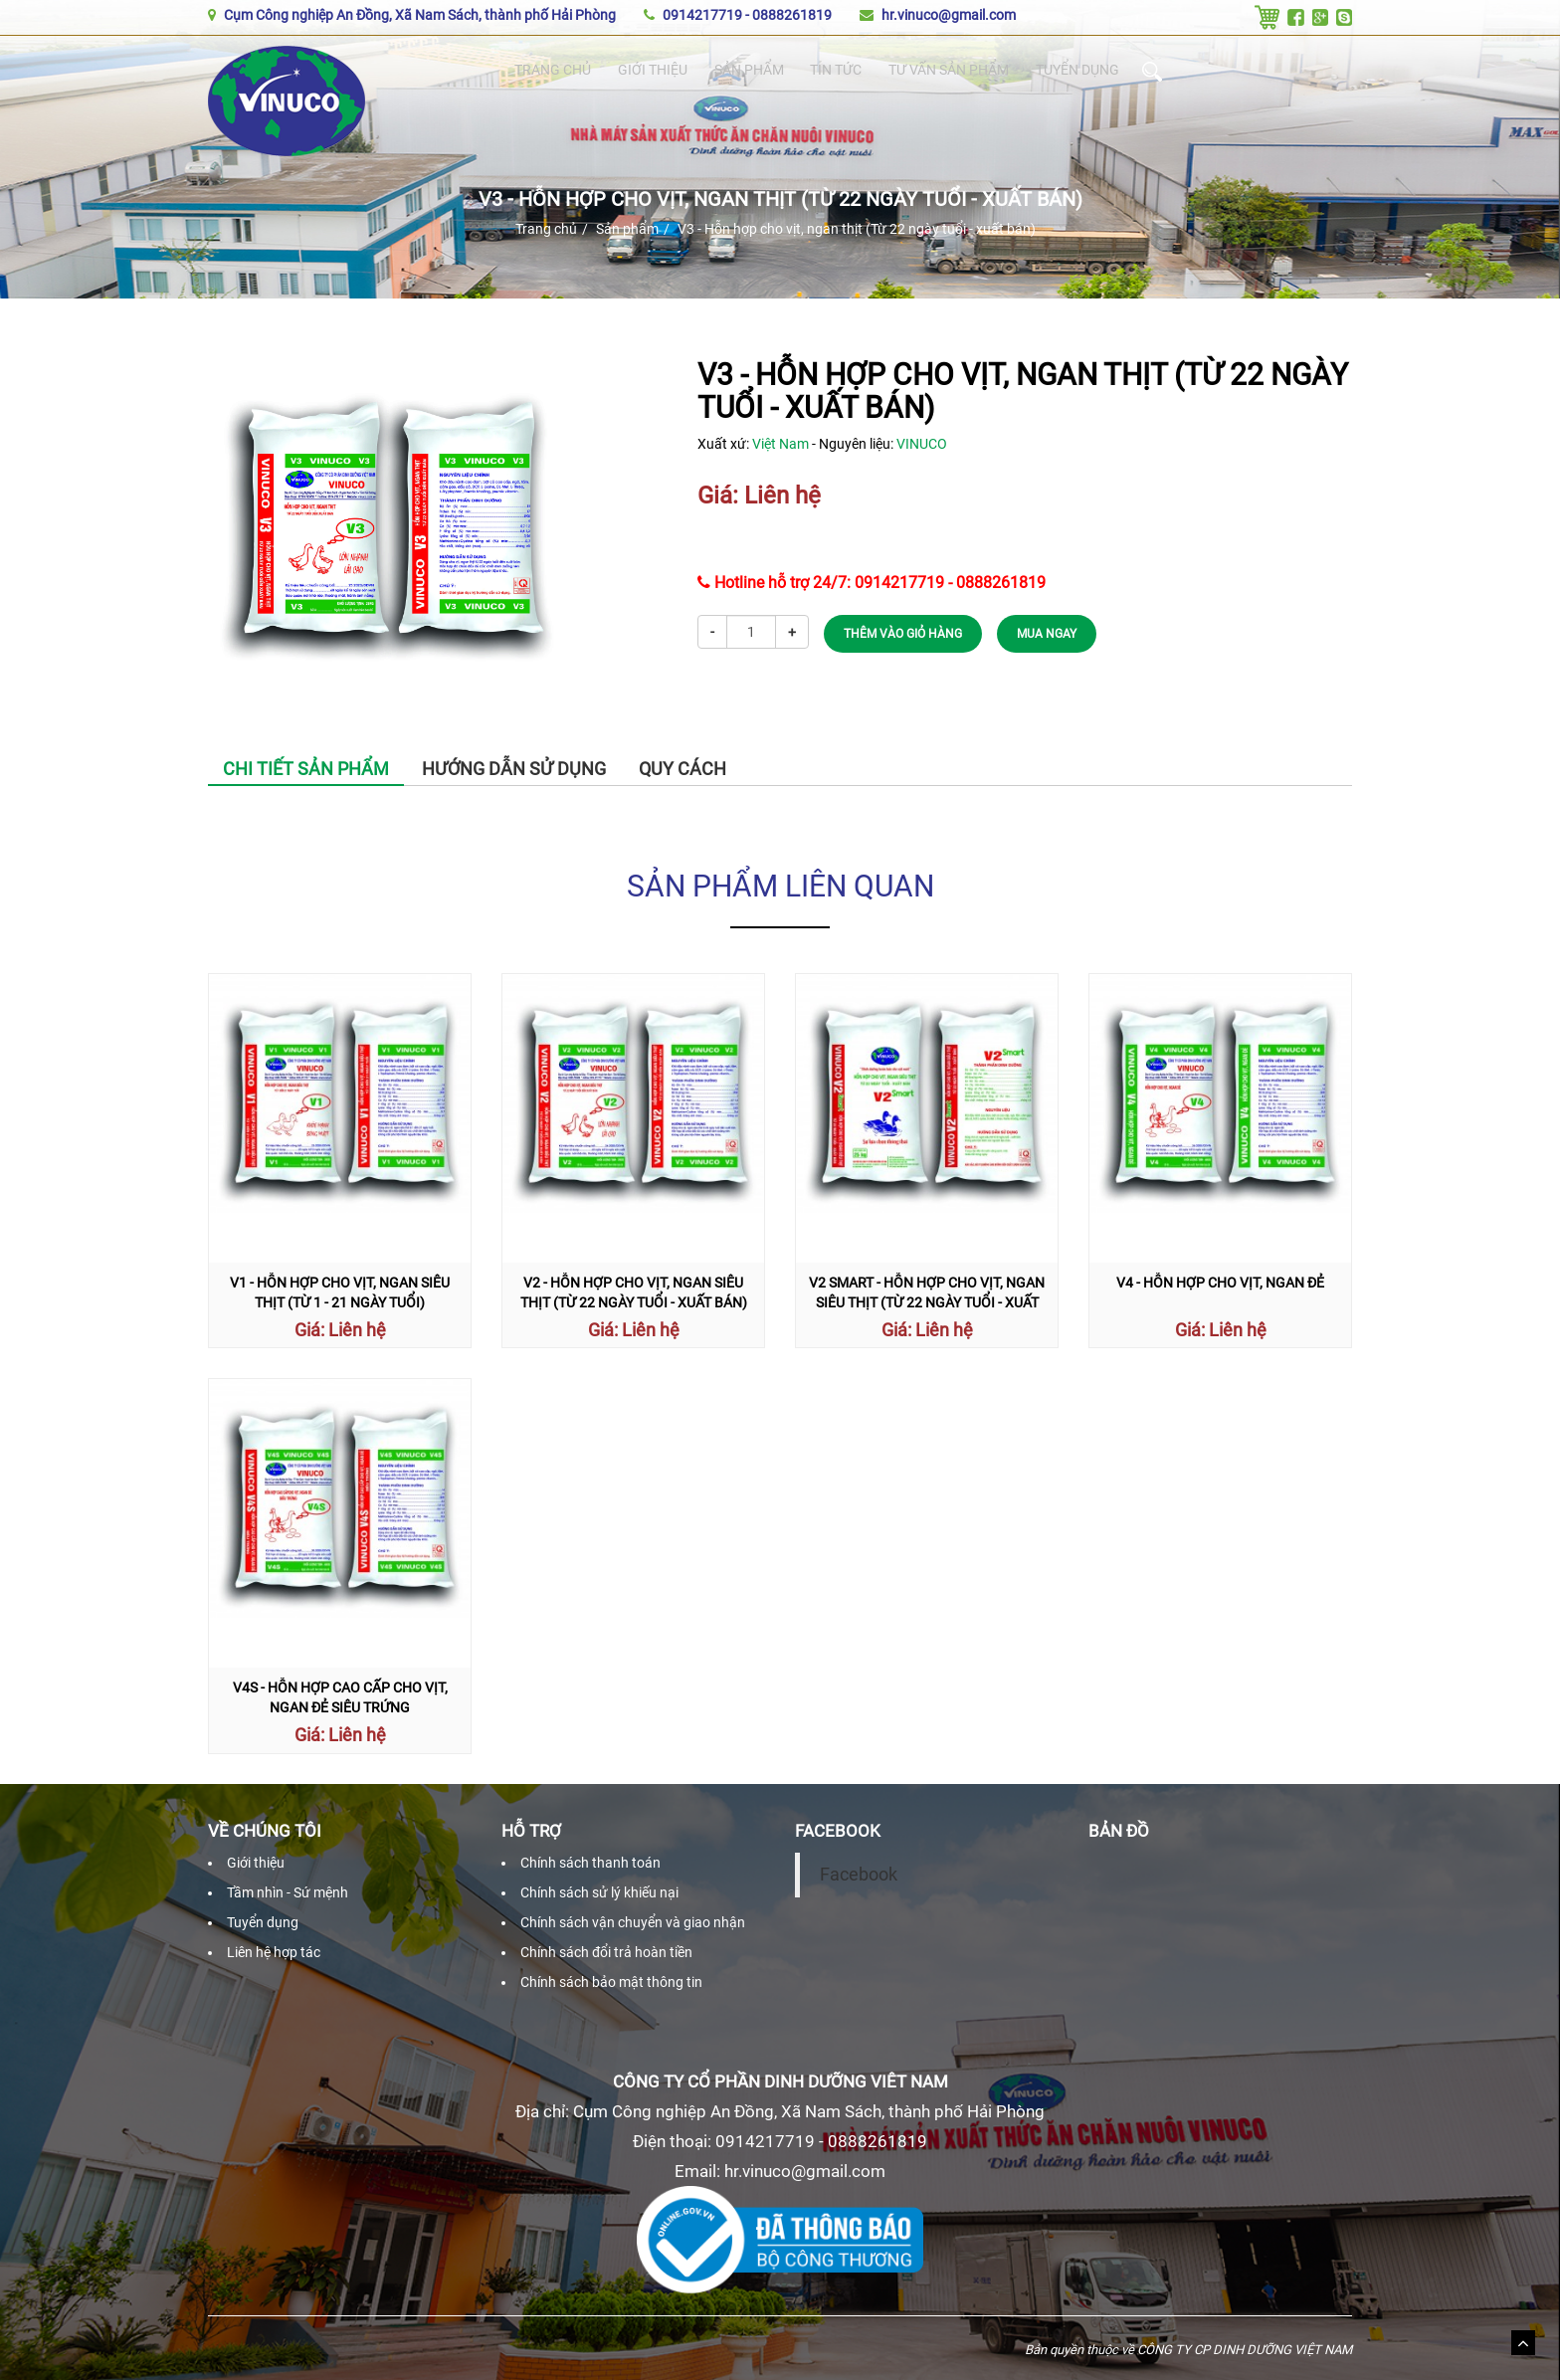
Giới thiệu (652, 71)
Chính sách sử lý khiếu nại (599, 1892)
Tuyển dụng (1082, 71)
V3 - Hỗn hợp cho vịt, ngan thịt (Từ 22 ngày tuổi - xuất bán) (857, 229)
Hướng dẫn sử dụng (514, 768)
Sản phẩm (747, 71)
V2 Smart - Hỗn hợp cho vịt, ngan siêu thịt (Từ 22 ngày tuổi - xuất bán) (927, 1302)
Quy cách (682, 768)
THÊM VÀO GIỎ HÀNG (903, 634)
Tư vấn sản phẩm (949, 71)
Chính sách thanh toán (590, 1863)
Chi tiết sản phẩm (306, 768)
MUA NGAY (1046, 634)
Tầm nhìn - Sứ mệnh (287, 1892)
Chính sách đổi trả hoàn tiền (606, 1952)
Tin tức (834, 71)
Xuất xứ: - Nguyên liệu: (822, 444)
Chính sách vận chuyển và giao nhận (632, 1922)
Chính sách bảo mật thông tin (611, 1982)
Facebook (858, 1874)
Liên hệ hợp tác (273, 1952)
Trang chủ (553, 71)
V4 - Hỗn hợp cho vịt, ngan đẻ (1220, 1282)
